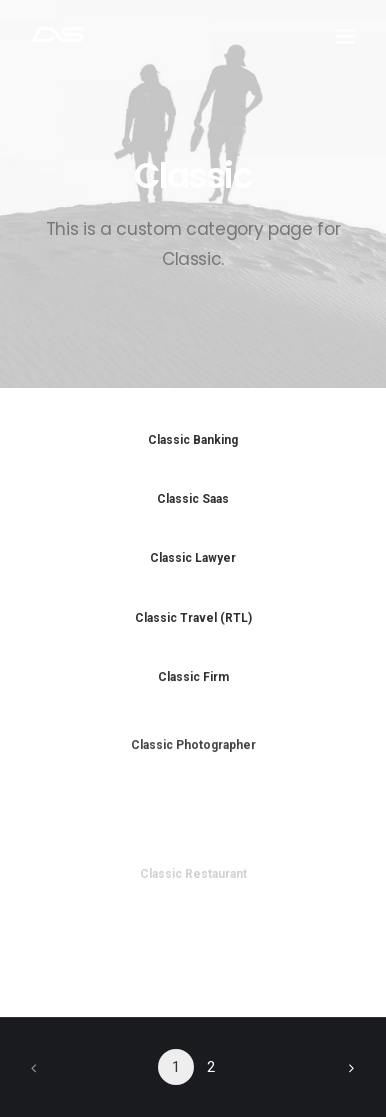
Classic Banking (193, 440)
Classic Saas (193, 499)
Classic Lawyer (193, 558)
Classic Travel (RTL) (193, 618)
